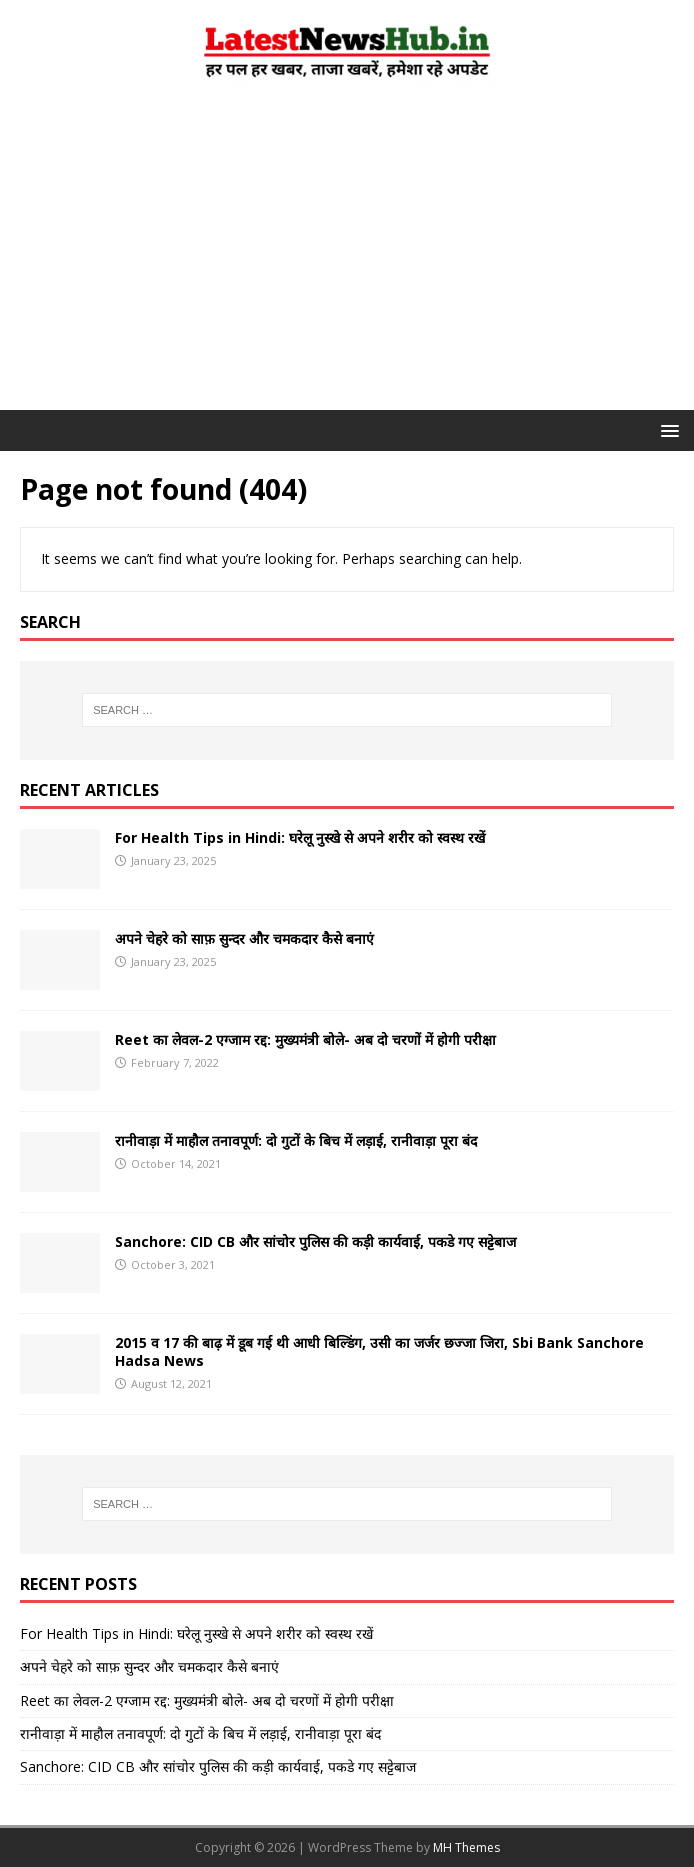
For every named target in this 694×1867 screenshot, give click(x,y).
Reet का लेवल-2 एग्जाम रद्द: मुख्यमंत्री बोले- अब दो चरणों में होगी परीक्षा (305, 1039)
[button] (666, 429)
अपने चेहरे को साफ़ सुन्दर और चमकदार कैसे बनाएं (244, 938)
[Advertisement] (347, 260)
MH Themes (466, 1847)
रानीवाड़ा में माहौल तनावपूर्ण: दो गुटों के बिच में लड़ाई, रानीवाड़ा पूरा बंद (296, 1140)
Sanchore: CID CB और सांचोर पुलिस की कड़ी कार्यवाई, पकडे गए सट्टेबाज (315, 1241)
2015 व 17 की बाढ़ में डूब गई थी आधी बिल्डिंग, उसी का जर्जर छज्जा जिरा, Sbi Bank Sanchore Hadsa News (379, 1351)
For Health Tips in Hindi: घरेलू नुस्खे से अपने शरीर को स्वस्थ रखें (300, 837)
